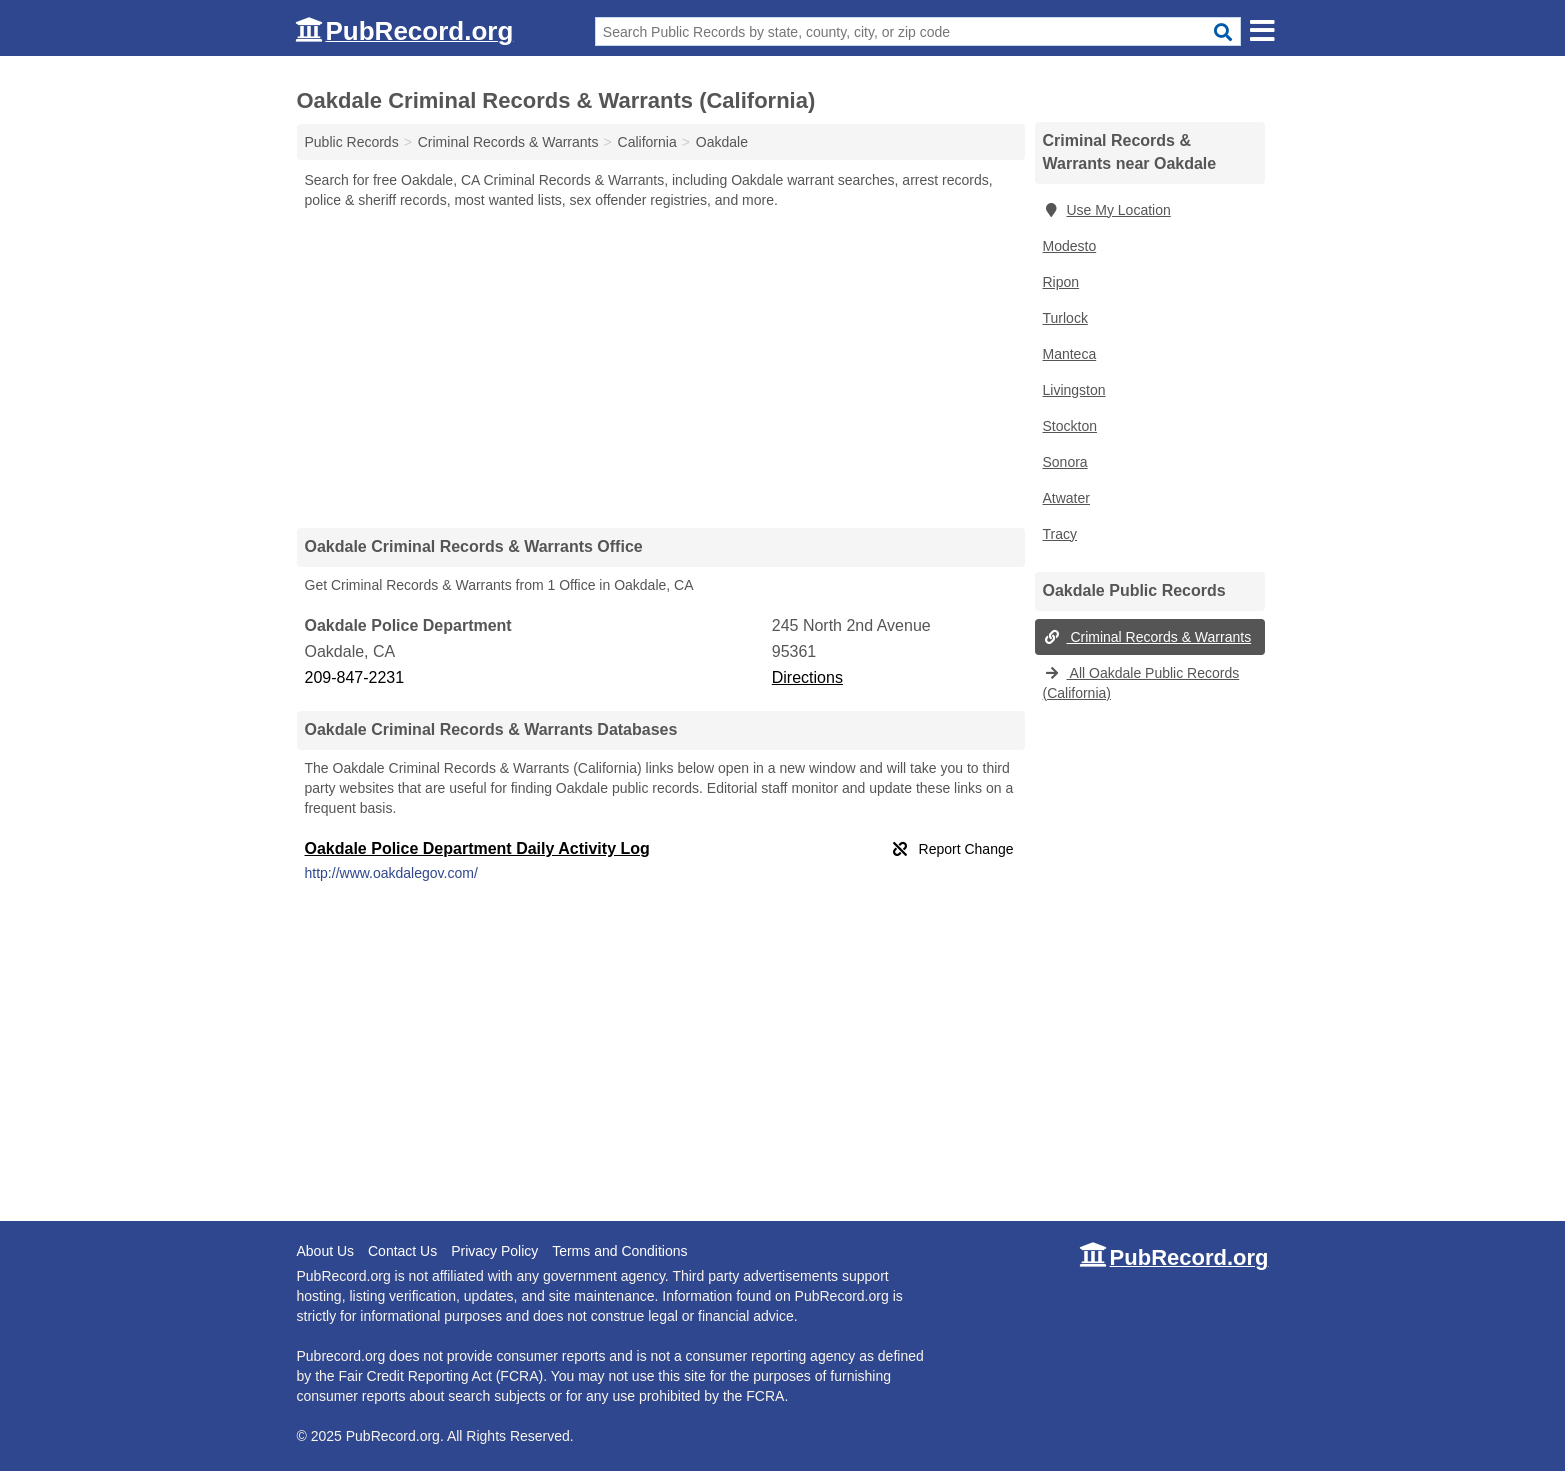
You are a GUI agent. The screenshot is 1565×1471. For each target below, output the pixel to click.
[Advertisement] (661, 368)
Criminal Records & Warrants (1147, 637)
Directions (807, 677)
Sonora (1065, 462)
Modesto (1070, 246)
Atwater (1066, 498)
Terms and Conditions (619, 1251)
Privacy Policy (494, 1251)
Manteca (1070, 354)
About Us (326, 1251)
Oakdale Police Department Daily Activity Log (477, 848)
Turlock (1065, 318)
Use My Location (1107, 210)
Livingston (1074, 390)
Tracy (1060, 534)
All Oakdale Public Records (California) (1141, 683)
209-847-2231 (355, 677)
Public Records (352, 142)
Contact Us (402, 1251)
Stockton (1070, 426)
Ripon (1061, 282)
